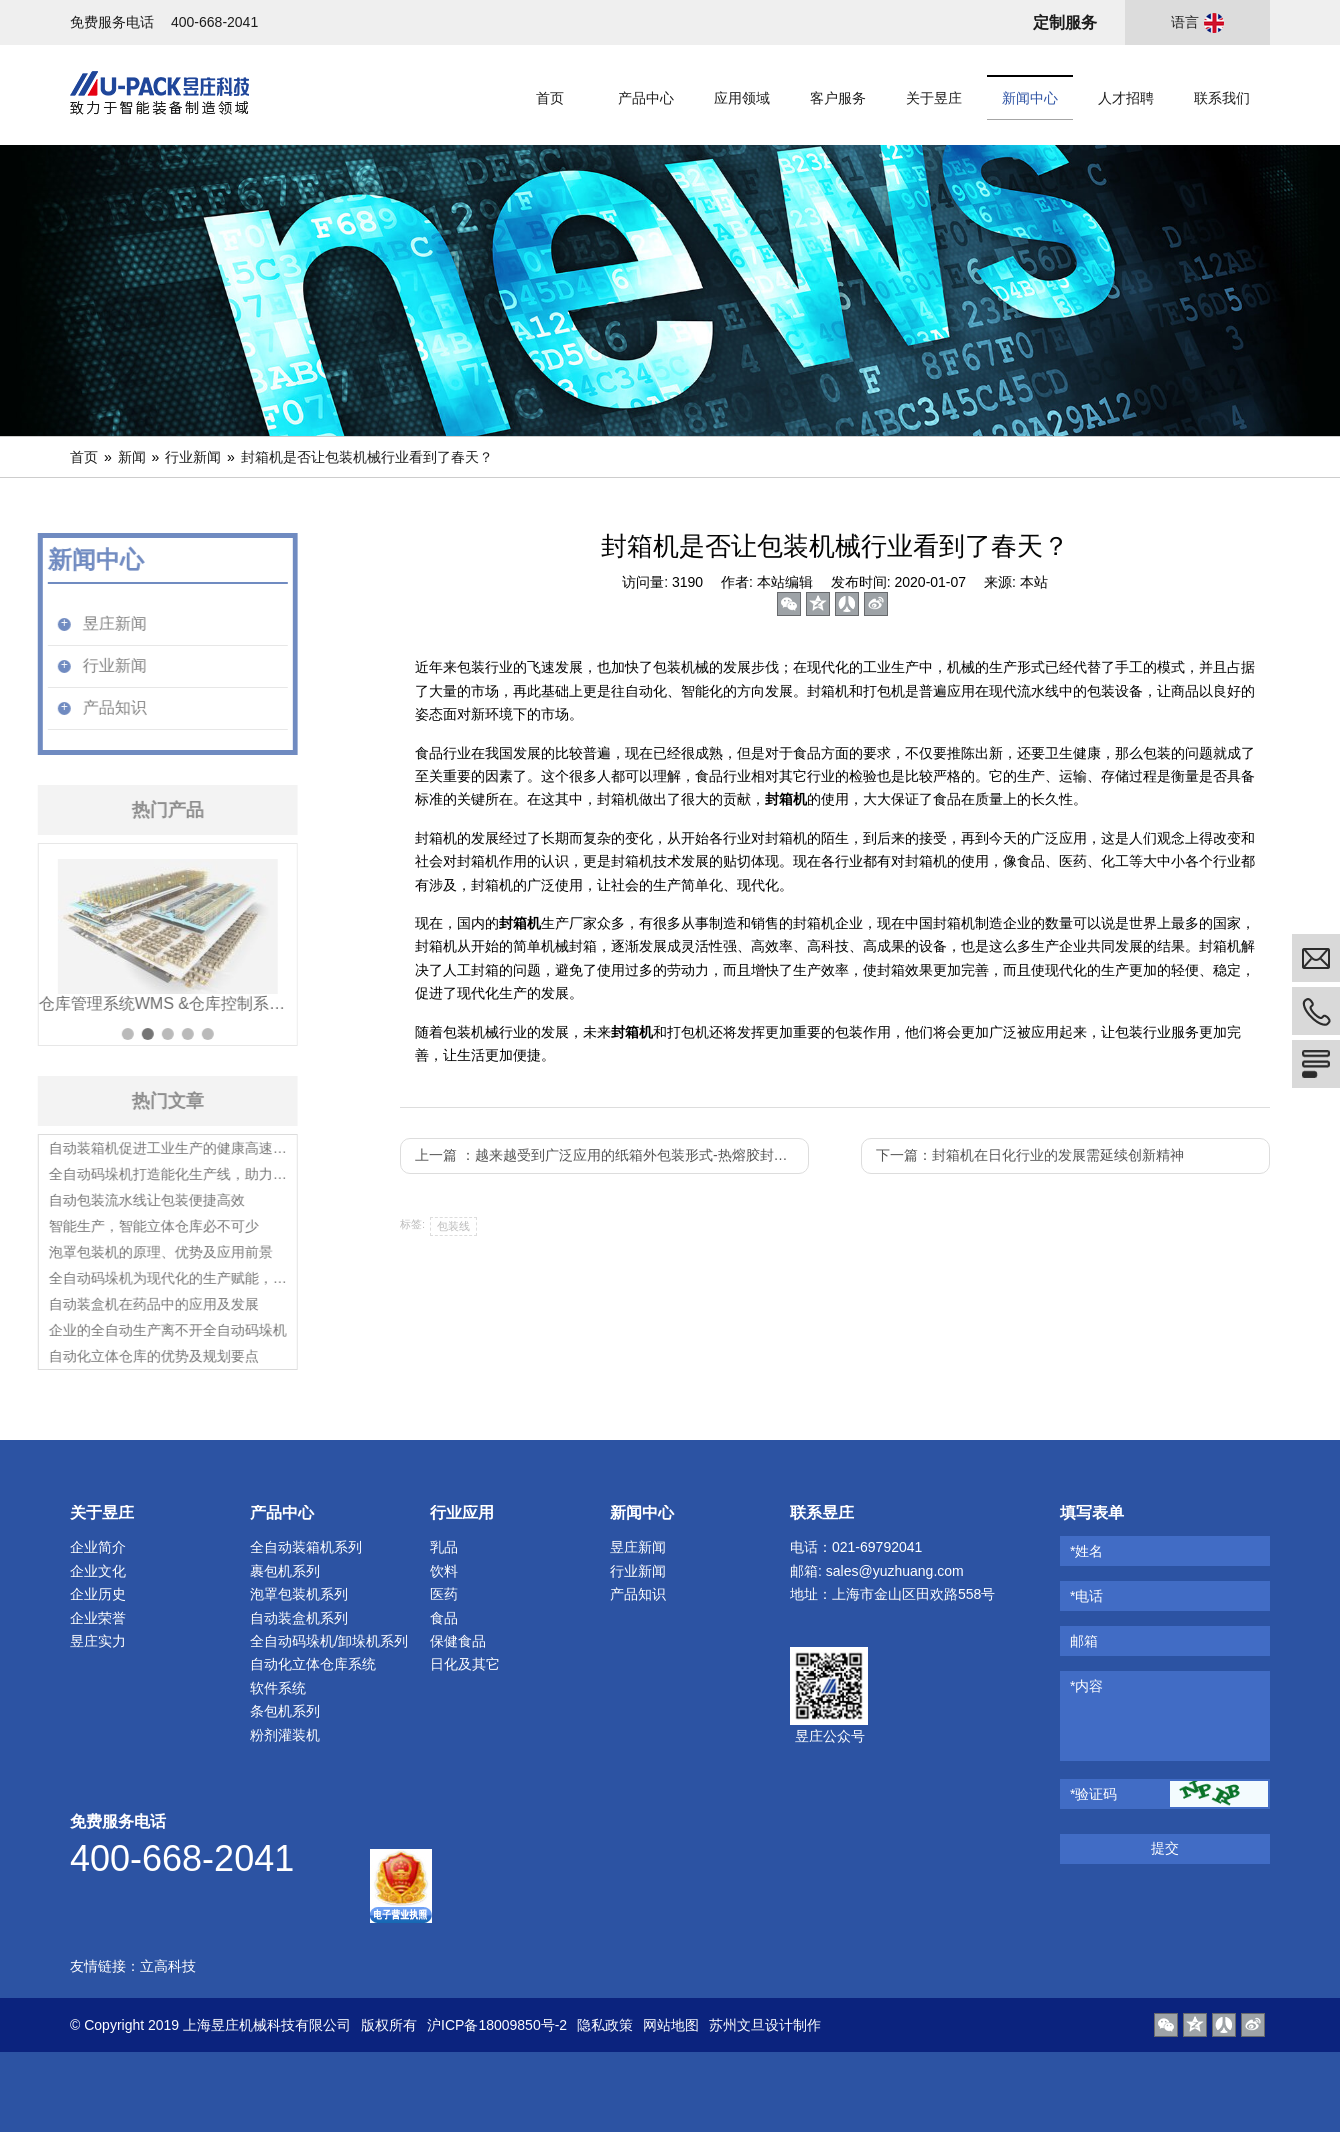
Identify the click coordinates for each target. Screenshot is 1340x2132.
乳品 (444, 1547)
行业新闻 (193, 457)
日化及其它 (465, 1664)
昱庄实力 (98, 1641)
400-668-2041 (214, 22)
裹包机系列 (285, 1571)
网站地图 (671, 2025)
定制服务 (1065, 22)
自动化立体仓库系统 (313, 1664)
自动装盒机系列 (299, 1618)
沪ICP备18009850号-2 (497, 2025)
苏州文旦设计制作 (765, 2025)
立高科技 (168, 1966)
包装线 (453, 1226)
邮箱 (1084, 1641)
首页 (84, 457)
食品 (444, 1618)
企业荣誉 (98, 1618)
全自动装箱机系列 (306, 1547)
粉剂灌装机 (285, 1735)
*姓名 (1086, 1551)
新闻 (132, 457)
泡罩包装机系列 (299, 1594)
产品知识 (638, 1594)
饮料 (444, 1571)
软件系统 (278, 1688)
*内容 (1086, 1686)
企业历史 (98, 1594)
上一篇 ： (608, 1155)
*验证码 (1093, 1794)
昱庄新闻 (638, 1547)
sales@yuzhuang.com (895, 1571)
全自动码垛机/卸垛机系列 (329, 1641)
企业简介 (98, 1547)
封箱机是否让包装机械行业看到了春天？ (367, 457)
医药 (444, 1594)
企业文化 (98, 1571)
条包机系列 (285, 1711)
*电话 (1086, 1596)
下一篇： (1030, 1155)
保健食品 (458, 1641)
